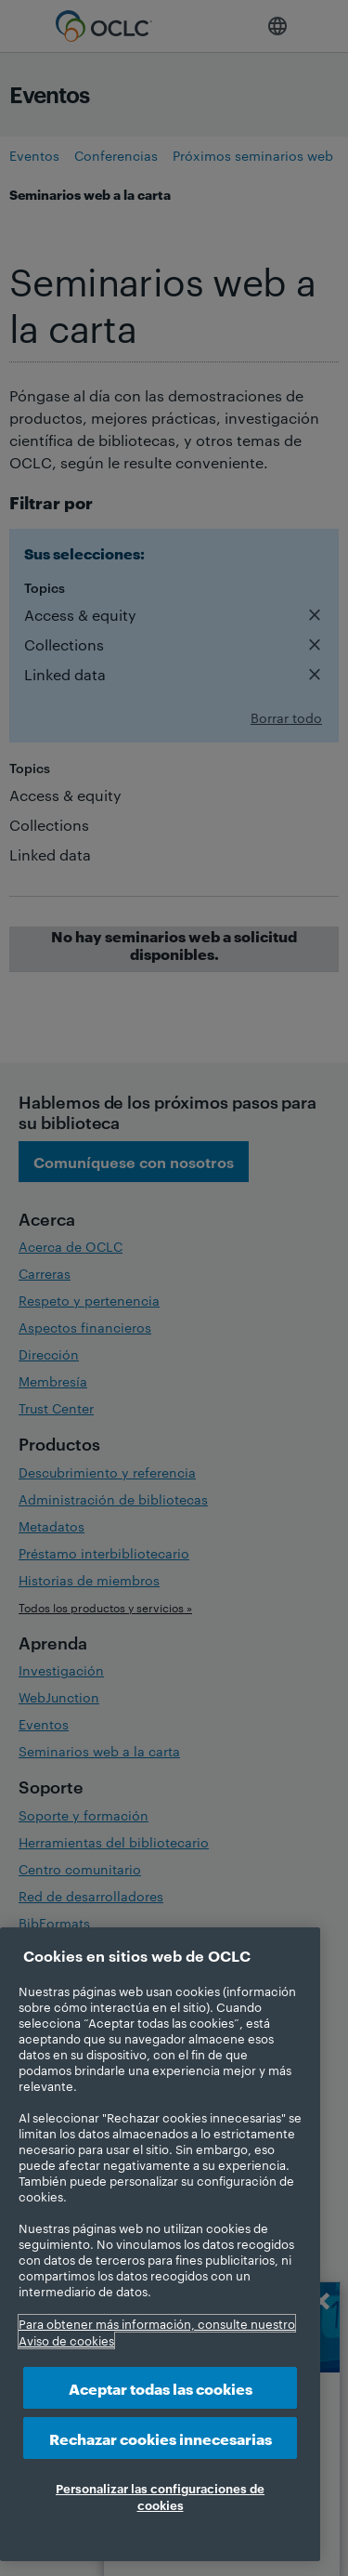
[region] (160, 2244)
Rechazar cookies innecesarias (160, 2438)
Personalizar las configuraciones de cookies (160, 2496)
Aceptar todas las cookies (160, 2388)
